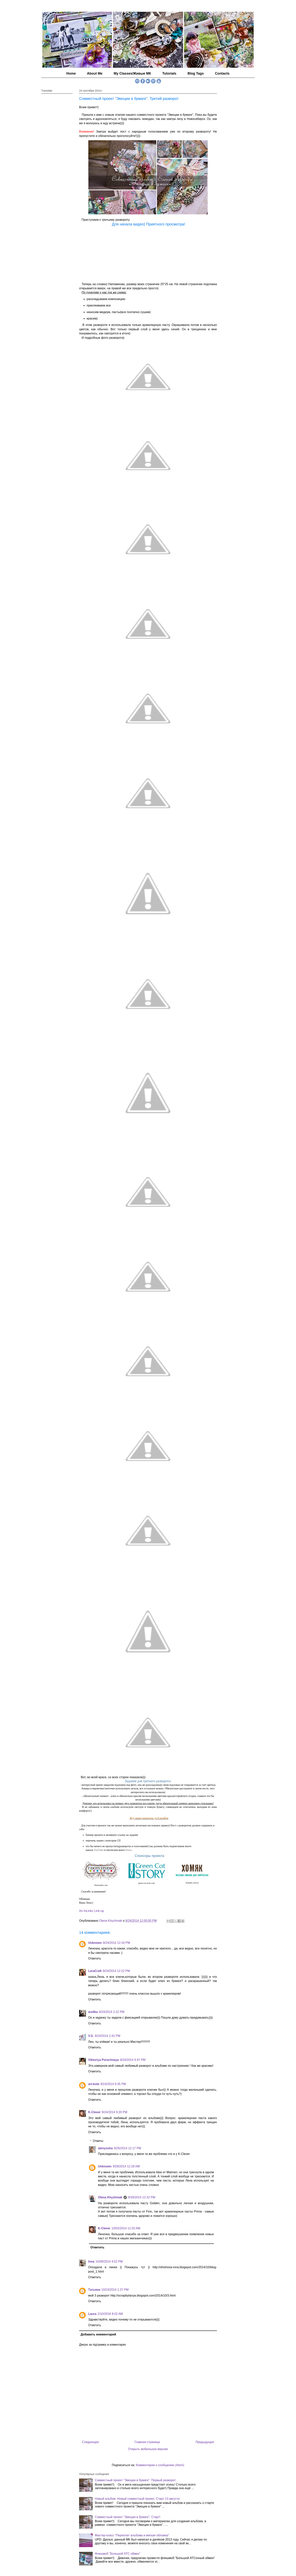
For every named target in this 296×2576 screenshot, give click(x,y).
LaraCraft (95, 1971)
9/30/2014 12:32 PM (141, 2197)
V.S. (91, 2035)
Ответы (98, 2140)
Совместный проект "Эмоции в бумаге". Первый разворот (135, 2480)
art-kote (93, 2084)
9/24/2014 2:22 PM (111, 2011)
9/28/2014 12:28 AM (126, 2166)
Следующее (90, 2442)
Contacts (222, 73)
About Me (95, 73)
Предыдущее (205, 2442)
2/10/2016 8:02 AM (110, 2313)
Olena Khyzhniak (110, 2197)
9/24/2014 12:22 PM (116, 1971)
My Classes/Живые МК (132, 73)
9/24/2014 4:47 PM (132, 2059)
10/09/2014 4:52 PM (109, 2261)
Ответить (94, 1958)
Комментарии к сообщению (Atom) (160, 2465)
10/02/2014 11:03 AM (126, 2228)
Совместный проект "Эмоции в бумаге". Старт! (127, 2517)
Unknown (95, 1942)
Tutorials (169, 73)
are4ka (93, 2011)
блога (129, 1850)
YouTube (98, 1850)
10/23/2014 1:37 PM (115, 2289)
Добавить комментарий (98, 2334)
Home (71, 73)
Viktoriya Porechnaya (103, 2059)
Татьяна (94, 2289)
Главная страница (147, 2442)
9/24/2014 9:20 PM (114, 2112)
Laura (92, 2313)
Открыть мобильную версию (148, 2449)
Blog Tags (196, 73)
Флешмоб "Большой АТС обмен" (117, 2553)
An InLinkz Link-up (91, 1910)
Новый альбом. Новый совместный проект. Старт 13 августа (137, 2498)
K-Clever (94, 2112)
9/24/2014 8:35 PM (113, 2084)
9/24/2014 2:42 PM (107, 2035)
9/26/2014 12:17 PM (127, 2148)
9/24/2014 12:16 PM (116, 1942)
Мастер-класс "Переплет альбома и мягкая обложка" (132, 2535)
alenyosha (105, 2148)
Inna (91, 2261)
